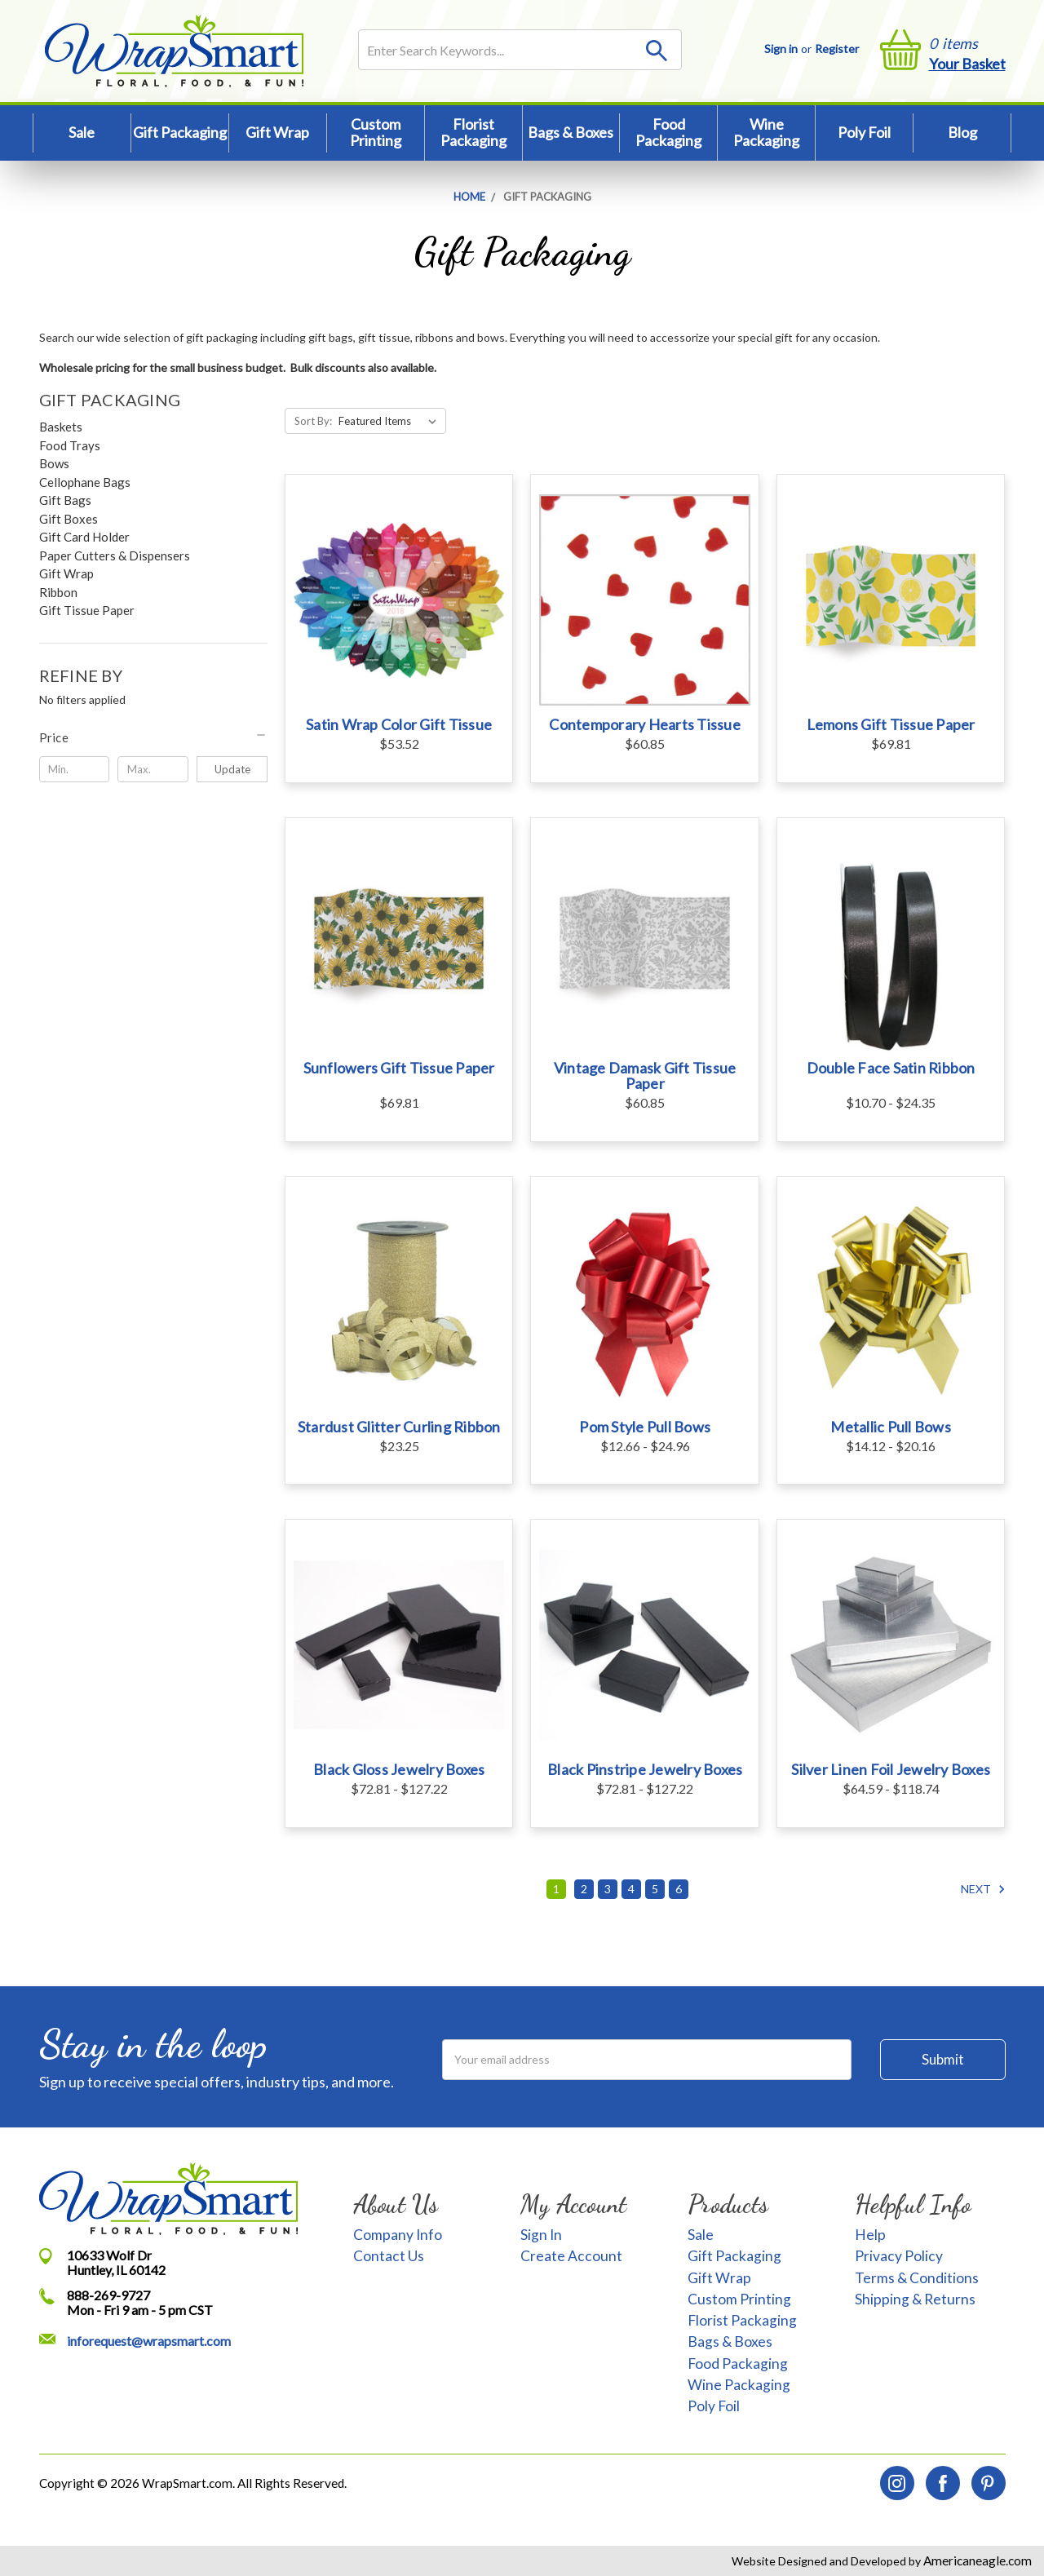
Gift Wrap (277, 132)
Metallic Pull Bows (890, 1427)
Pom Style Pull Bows (644, 1427)
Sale (82, 132)
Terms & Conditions (917, 2277)
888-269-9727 (108, 2295)
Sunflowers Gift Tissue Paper (399, 1068)
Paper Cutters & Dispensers (114, 555)
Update (232, 769)
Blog (962, 132)
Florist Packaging (473, 132)
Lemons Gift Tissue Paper (891, 724)
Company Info (397, 2234)
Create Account (571, 2255)
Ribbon (58, 592)
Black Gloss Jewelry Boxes (398, 1769)
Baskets (60, 426)
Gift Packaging (180, 132)
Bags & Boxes (570, 132)
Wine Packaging (766, 132)
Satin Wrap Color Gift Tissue (399, 724)
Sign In (541, 2234)
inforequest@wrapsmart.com (149, 2340)
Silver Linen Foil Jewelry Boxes (890, 1769)
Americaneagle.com (976, 2560)
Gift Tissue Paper (87, 610)
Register (837, 48)
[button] (153, 737)
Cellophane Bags (84, 482)
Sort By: (313, 420)
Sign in (781, 48)
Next (983, 1889)
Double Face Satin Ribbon (891, 1068)
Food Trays (69, 445)
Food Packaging (668, 132)
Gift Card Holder (84, 536)
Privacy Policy (899, 2255)
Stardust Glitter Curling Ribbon (399, 1427)
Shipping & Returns (915, 2299)
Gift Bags (65, 500)
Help (870, 2234)
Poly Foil (864, 132)
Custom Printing (375, 132)
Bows (54, 463)
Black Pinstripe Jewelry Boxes (644, 1769)
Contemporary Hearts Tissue (645, 724)
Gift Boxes (68, 518)
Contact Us (388, 2255)
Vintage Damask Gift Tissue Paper (645, 1076)
